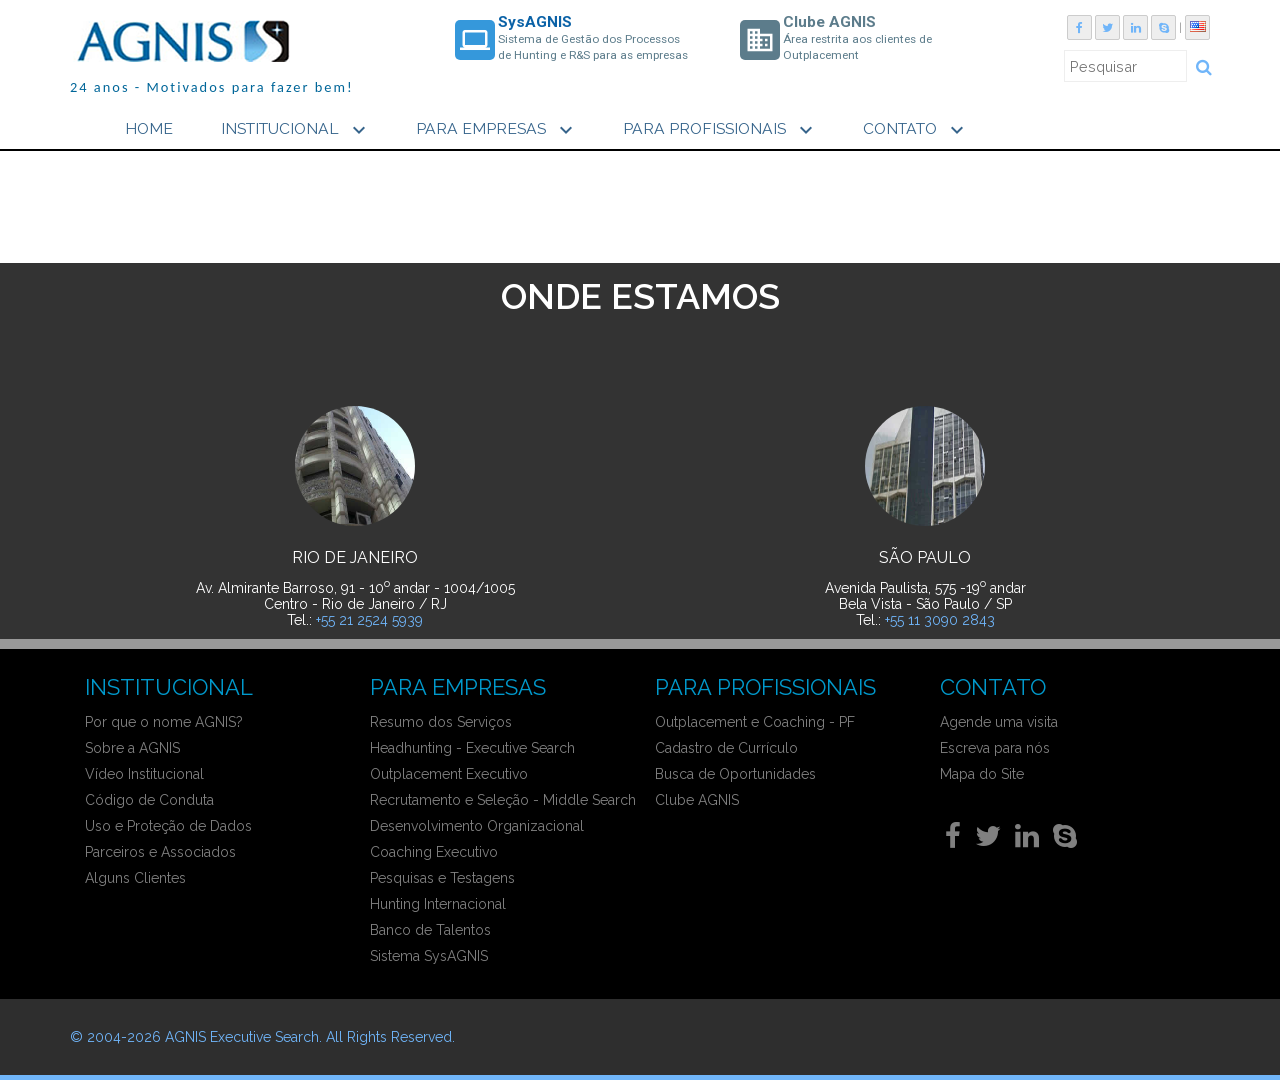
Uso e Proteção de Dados (168, 826)
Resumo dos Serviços (441, 722)
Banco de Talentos (430, 930)
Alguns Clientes (135, 878)
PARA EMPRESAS (497, 130)
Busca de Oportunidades (735, 774)
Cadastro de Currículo (726, 748)
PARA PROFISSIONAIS (720, 130)
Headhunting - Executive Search (472, 748)
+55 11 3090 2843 (940, 620)
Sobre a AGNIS (132, 748)
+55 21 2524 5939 (369, 620)
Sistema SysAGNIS (429, 956)
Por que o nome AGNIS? (164, 722)
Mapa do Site (982, 774)
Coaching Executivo (434, 852)
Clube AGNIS (697, 800)
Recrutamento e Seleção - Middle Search (503, 800)
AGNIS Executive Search (242, 1037)
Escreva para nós (995, 748)
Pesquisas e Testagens (442, 878)
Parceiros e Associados (160, 852)
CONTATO (916, 130)
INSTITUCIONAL (296, 130)
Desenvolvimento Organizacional (477, 826)
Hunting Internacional (438, 904)
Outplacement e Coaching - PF (755, 722)
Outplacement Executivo (449, 774)
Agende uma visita (999, 722)
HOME (149, 128)
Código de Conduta (149, 800)
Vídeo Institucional (144, 774)
